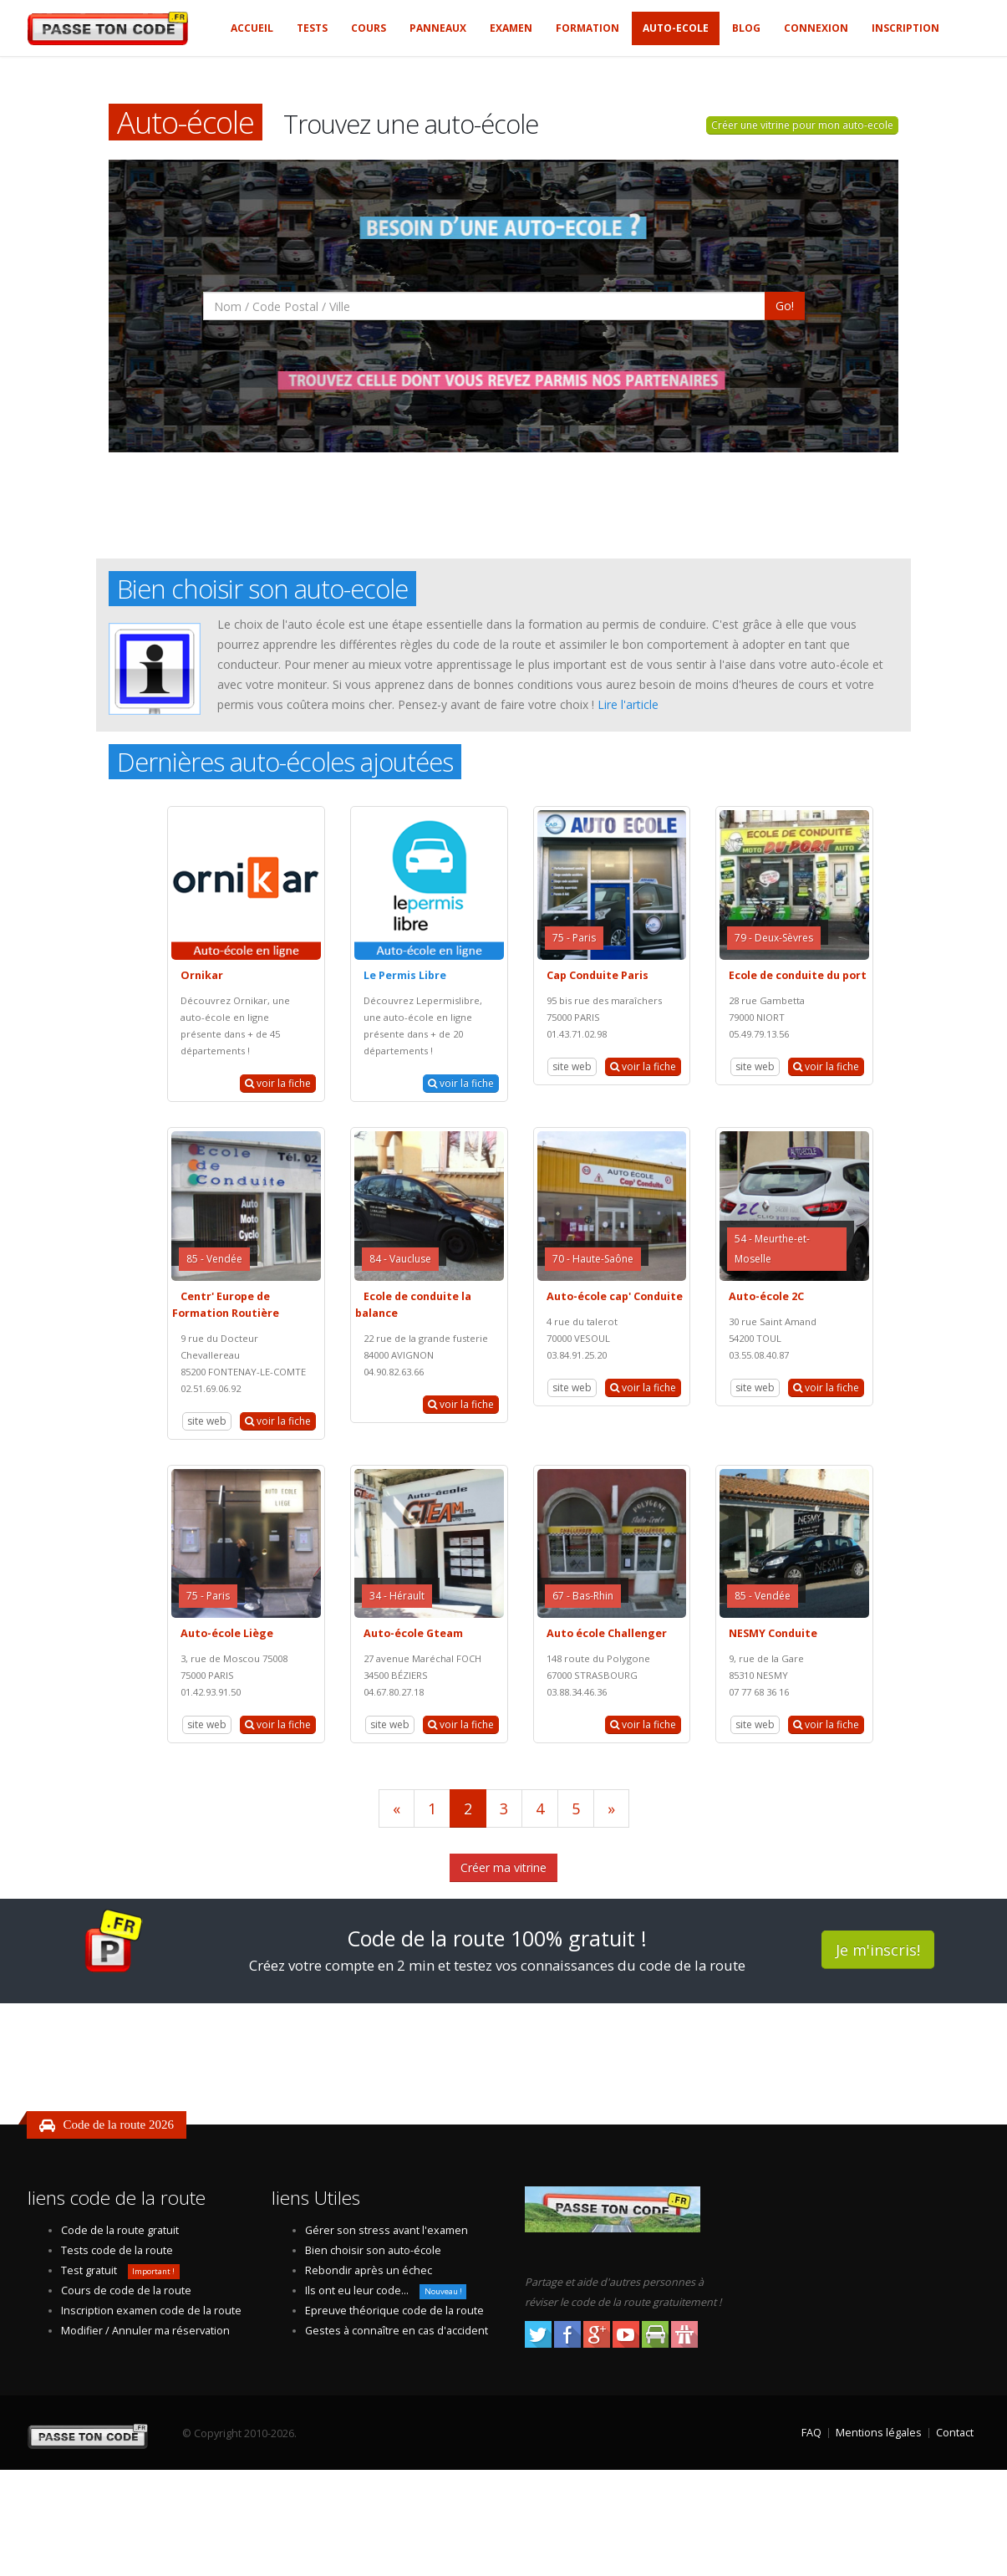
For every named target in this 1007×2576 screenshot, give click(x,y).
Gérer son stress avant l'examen (386, 2230)
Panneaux (437, 28)
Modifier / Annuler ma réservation (145, 2331)
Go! (785, 306)
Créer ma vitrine (503, 1867)
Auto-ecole (676, 28)
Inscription (905, 28)
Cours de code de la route (126, 2290)
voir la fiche (278, 1083)
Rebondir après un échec (368, 2270)
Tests (312, 28)
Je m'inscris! (878, 1950)
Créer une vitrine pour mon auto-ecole (802, 125)
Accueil (252, 28)
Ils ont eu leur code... (357, 2290)
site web (572, 1066)
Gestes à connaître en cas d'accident (396, 2331)
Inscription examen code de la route (151, 2310)
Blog (746, 28)
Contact (955, 2433)
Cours (368, 28)
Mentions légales (879, 2433)
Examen (511, 28)
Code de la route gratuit (120, 2230)
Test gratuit (89, 2270)
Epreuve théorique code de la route (394, 2310)
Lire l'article (628, 704)
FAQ (811, 2433)
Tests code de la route (117, 2250)
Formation (587, 28)
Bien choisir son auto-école (373, 2250)
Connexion (816, 28)
